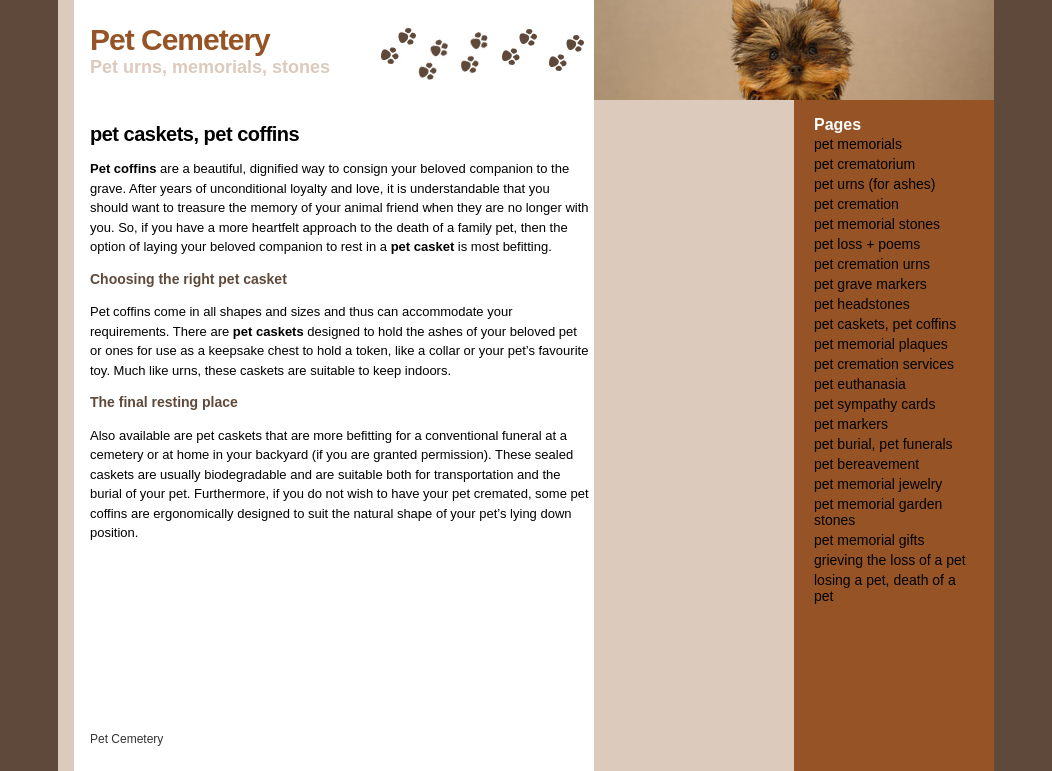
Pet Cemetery (180, 39)
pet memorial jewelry (878, 484)
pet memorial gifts (869, 540)
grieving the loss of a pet (890, 560)
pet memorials (858, 144)
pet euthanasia (860, 384)
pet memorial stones (877, 224)
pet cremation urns (872, 264)
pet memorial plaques (881, 344)
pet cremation (856, 204)
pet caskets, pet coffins (194, 134)
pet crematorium (864, 164)
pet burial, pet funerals (883, 444)
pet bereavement (866, 464)
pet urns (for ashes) (874, 184)
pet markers (851, 424)
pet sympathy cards (874, 404)
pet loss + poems (867, 244)
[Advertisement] (694, 416)
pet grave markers (870, 284)
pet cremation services (884, 364)
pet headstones (862, 304)
